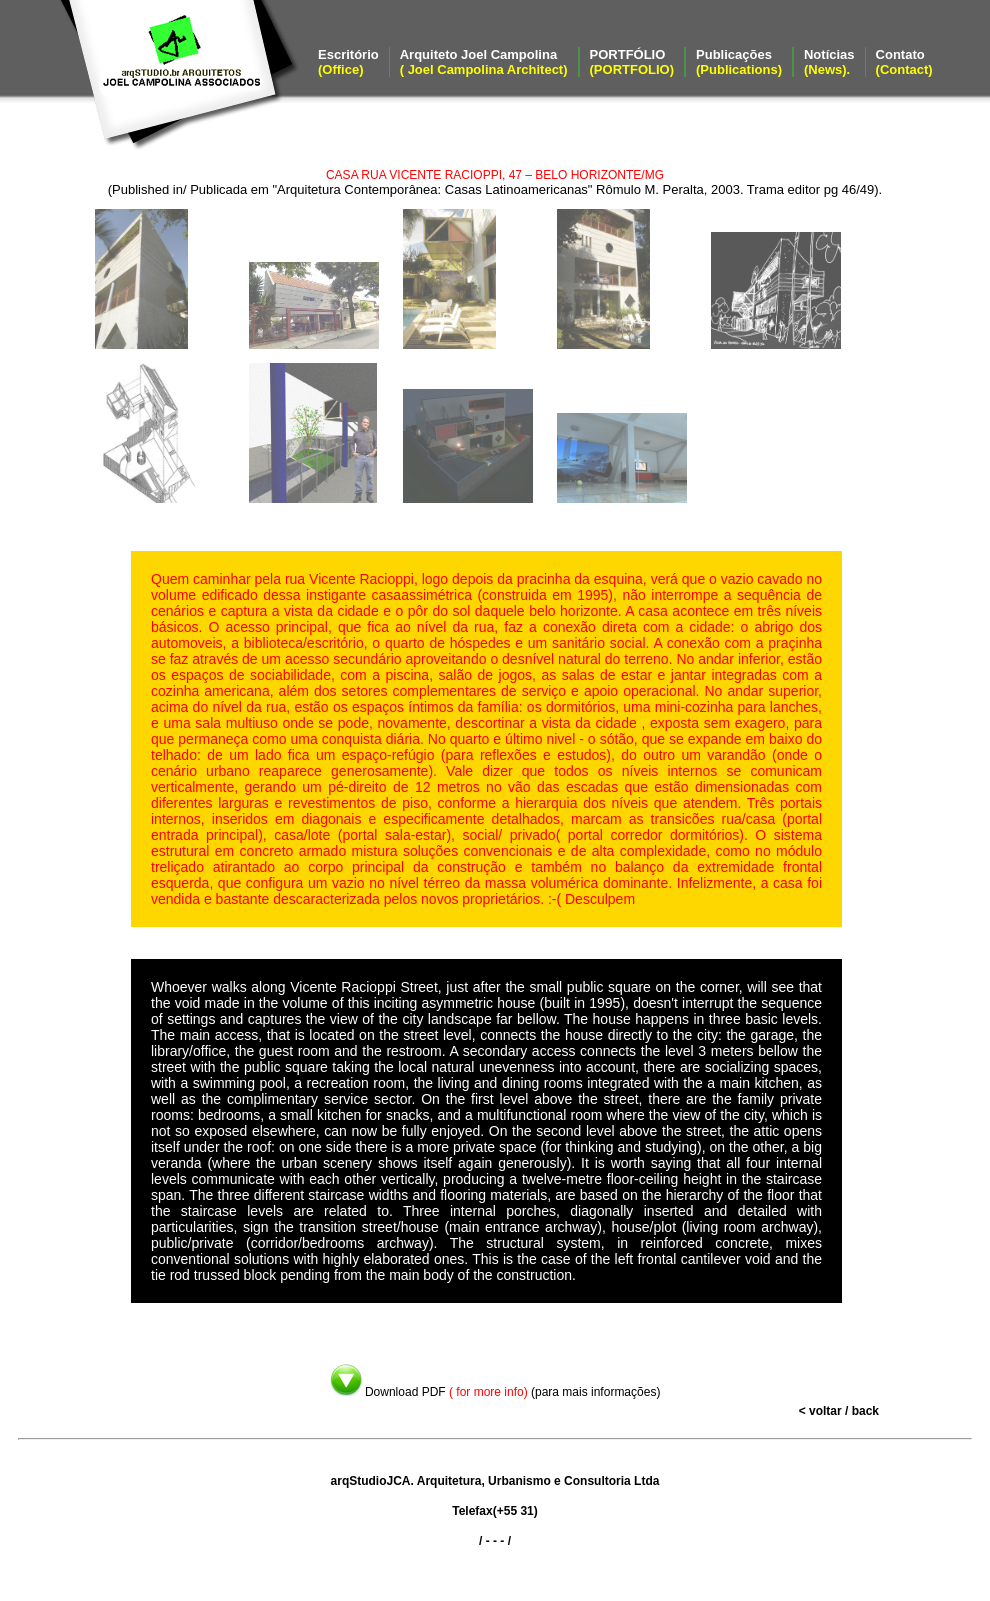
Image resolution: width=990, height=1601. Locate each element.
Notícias (829, 62)
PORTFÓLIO (632, 62)
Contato (904, 62)
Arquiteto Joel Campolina (484, 62)
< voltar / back (839, 1411)
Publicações (739, 62)
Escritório (348, 62)
